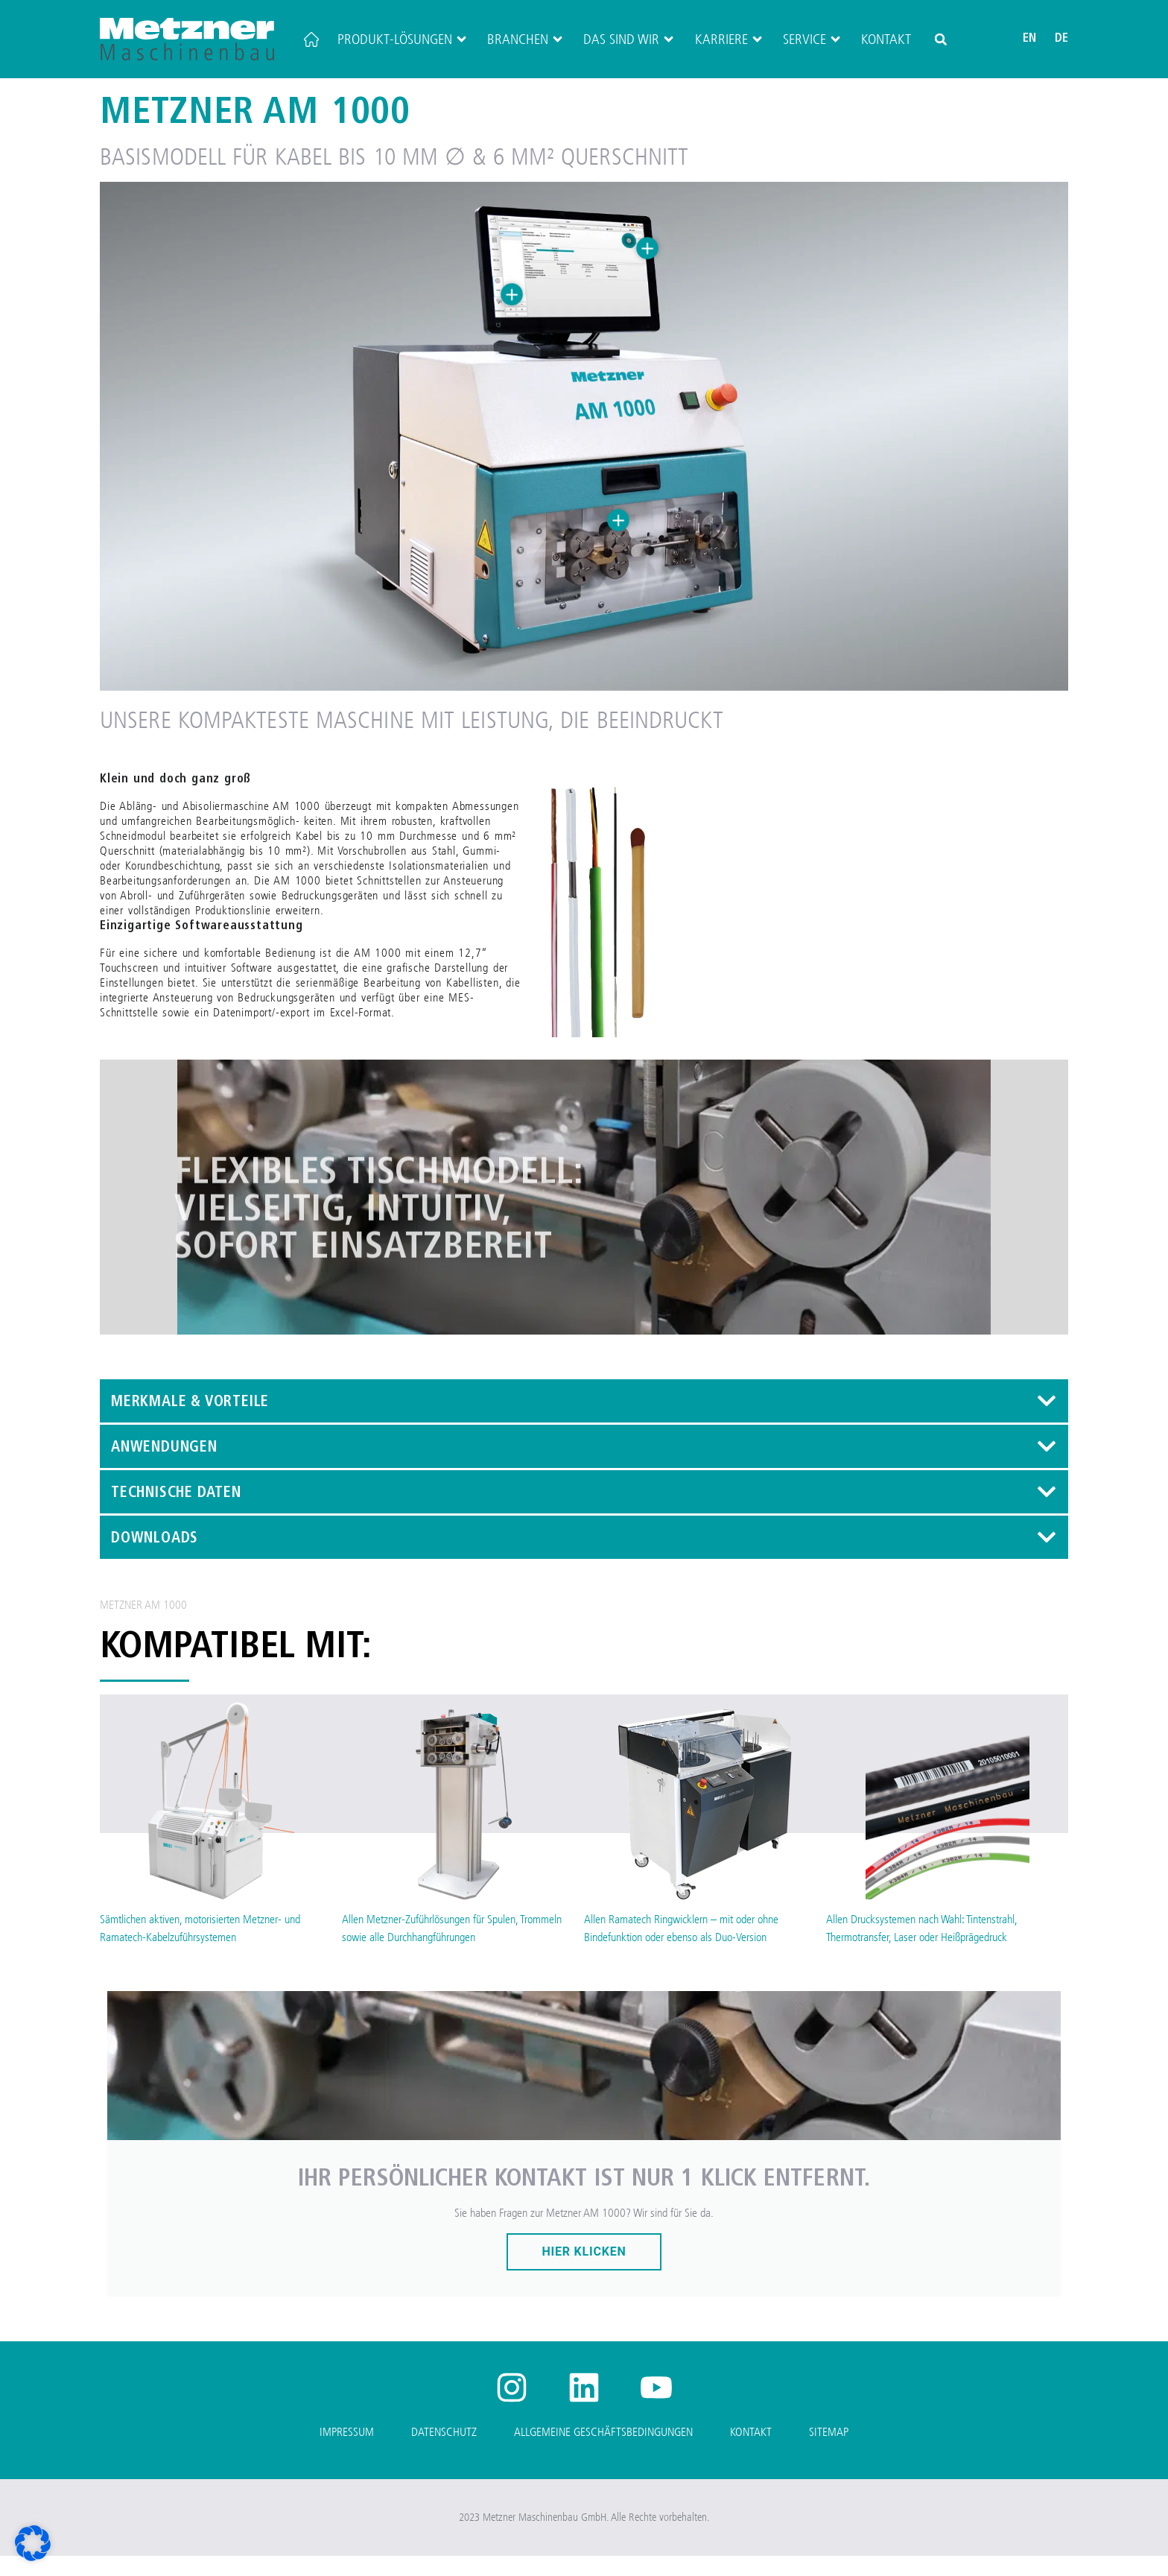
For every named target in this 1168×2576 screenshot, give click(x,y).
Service (812, 39)
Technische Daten (176, 1513)
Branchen (526, 39)
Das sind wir (629, 39)
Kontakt (886, 39)
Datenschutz (444, 2452)
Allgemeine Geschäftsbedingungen (603, 2452)
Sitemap (828, 2452)
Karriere (729, 39)
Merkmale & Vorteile (190, 1422)
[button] (941, 39)
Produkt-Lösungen (403, 39)
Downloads (154, 1558)
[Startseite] (311, 39)
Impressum (347, 2452)
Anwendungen (164, 1468)
